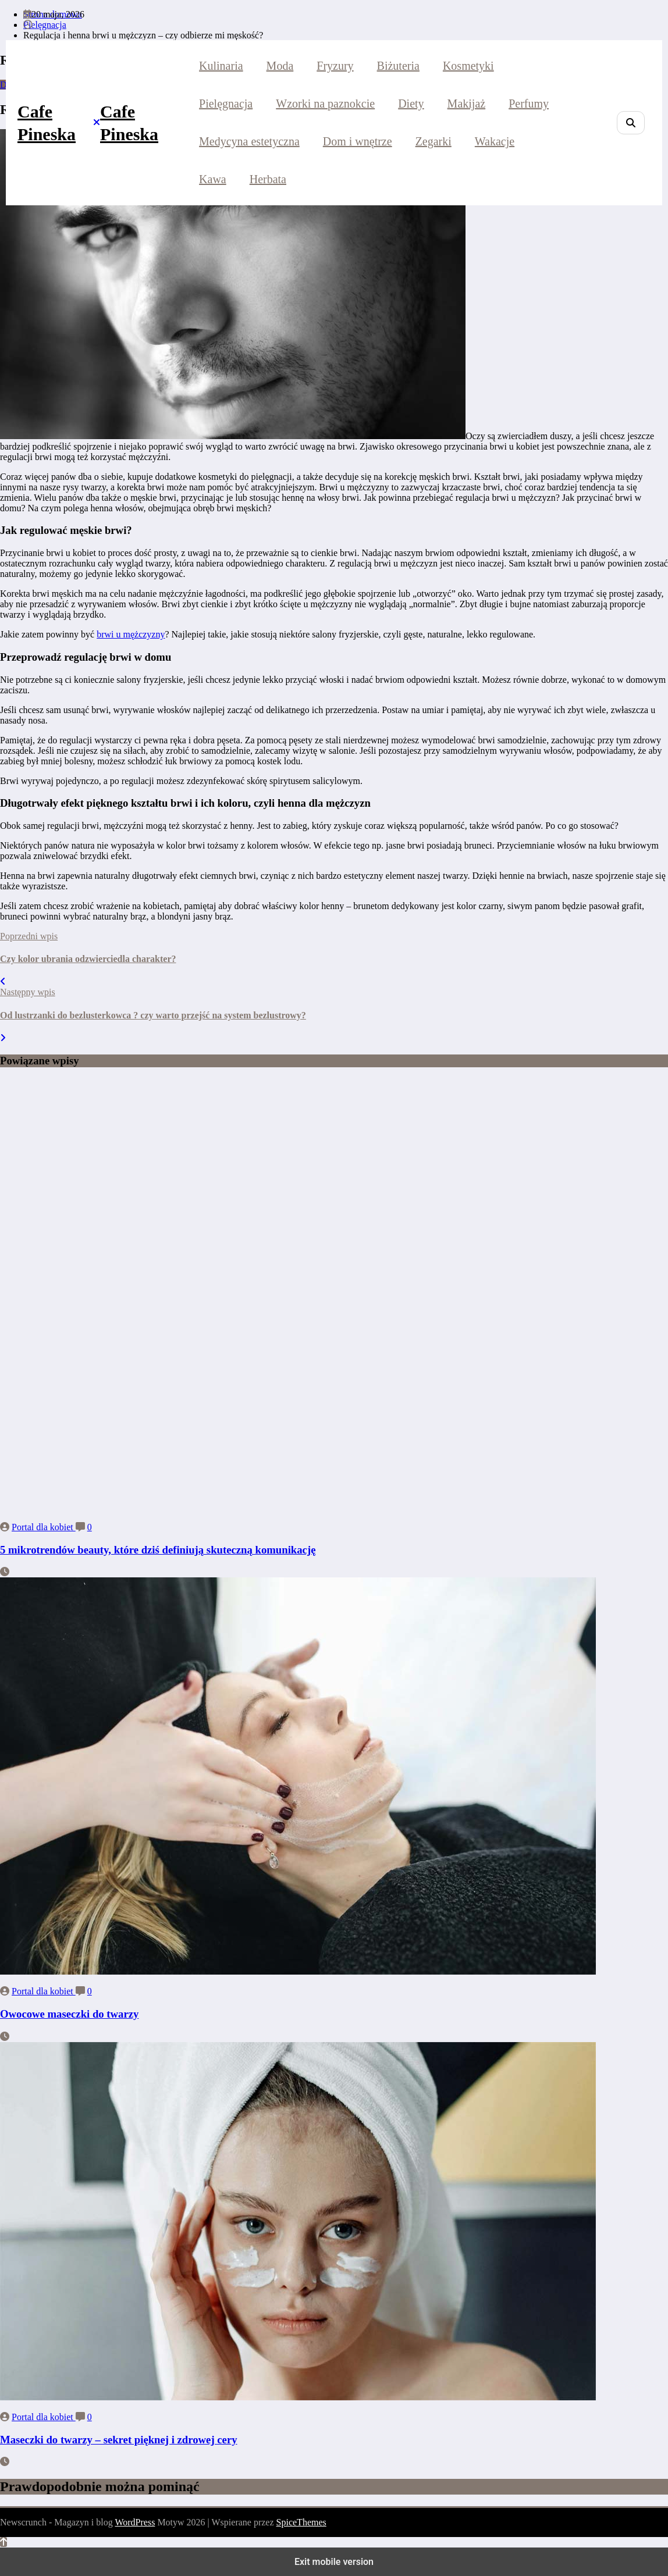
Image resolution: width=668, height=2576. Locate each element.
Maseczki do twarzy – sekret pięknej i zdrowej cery (118, 2440)
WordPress (135, 2522)
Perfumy (529, 103)
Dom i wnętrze (357, 141)
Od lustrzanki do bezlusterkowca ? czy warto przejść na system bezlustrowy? (153, 1015)
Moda (280, 65)
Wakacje (494, 141)
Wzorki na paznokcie (325, 103)
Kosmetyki (468, 65)
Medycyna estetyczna (249, 141)
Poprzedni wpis (29, 936)
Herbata (268, 179)
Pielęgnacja (226, 103)
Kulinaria (221, 65)
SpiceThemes (301, 2522)
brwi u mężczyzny (131, 634)
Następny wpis (27, 992)
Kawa (212, 179)
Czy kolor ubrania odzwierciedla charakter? (88, 959)
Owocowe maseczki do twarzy (69, 2014)
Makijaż (466, 103)
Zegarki (433, 141)
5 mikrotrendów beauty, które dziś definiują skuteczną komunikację (157, 1550)
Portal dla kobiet (44, 1527)
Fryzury (335, 65)
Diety (411, 103)
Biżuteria (398, 65)
